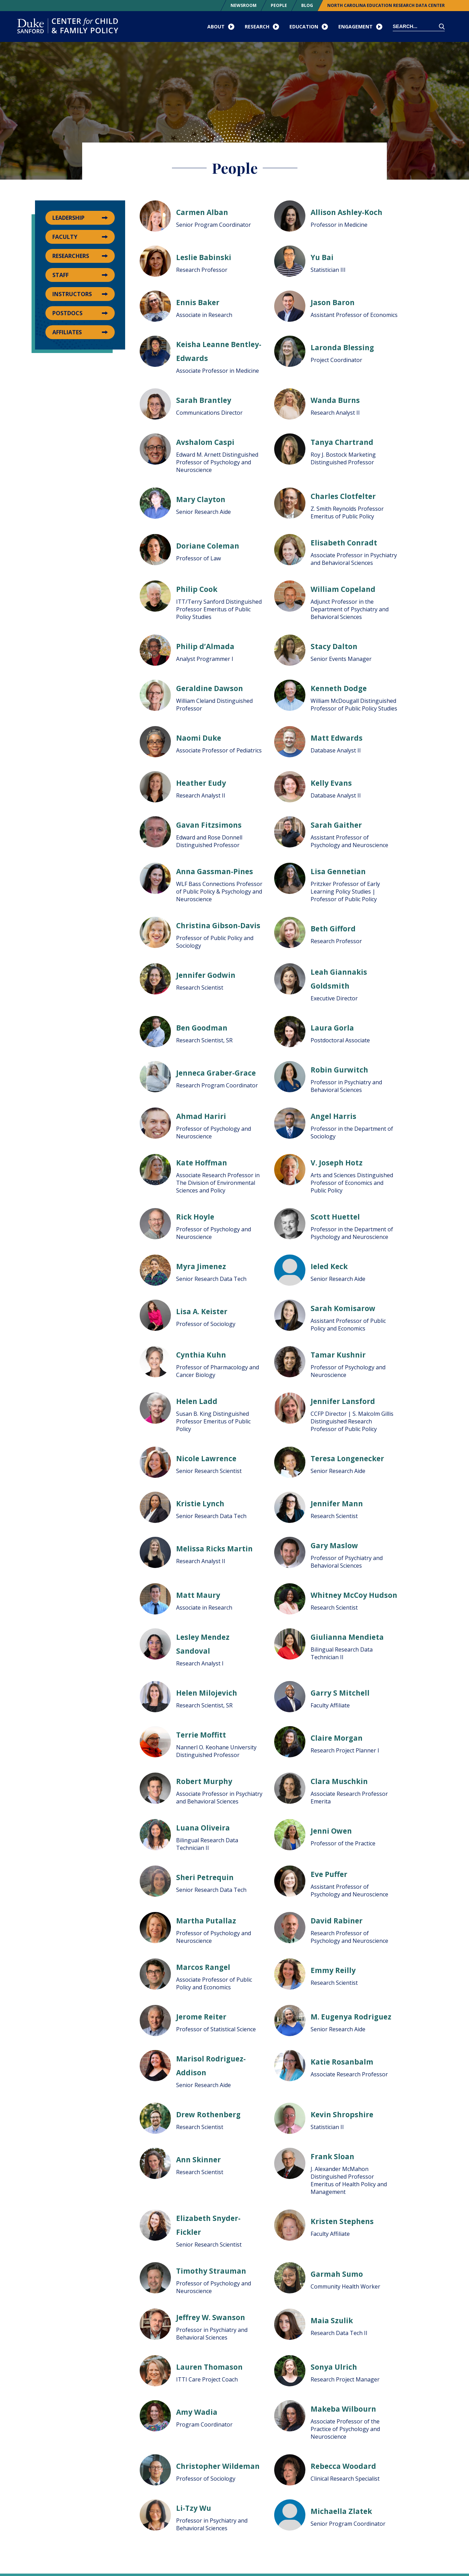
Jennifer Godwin (205, 975)
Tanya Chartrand (342, 442)
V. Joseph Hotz (337, 1163)
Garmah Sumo (337, 2274)
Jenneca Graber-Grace (216, 1073)
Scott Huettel (335, 1217)
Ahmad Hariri (201, 1116)
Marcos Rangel (203, 1967)
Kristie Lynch (200, 1503)
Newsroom (244, 5)
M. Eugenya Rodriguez (351, 2017)
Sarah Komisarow (343, 1308)
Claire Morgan (337, 1738)
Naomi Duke (198, 738)
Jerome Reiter (201, 2017)
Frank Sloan (332, 2156)
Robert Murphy (204, 1781)
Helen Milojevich (206, 1693)
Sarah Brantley (203, 400)
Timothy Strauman (211, 2271)
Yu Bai (322, 257)
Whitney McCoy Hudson (354, 1595)
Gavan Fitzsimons (209, 825)
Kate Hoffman (201, 1163)
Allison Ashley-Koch (346, 212)
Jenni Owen (331, 1831)
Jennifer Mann (337, 1503)
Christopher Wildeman (218, 2466)
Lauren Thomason (209, 2367)
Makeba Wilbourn (343, 2409)
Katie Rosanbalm (342, 2062)
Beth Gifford (333, 928)
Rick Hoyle (195, 1217)
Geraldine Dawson (209, 688)
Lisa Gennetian (338, 871)
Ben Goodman (201, 1028)
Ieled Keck (329, 1266)
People (279, 5)
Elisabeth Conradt (344, 543)
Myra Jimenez (201, 1266)
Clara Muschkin (339, 1781)
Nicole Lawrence (206, 1458)
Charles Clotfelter (343, 496)
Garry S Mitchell (340, 1693)
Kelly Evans (331, 783)
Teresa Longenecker (347, 1458)
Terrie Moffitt (201, 1735)
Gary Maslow (334, 1545)
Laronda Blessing (342, 347)
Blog (307, 5)
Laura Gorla (332, 1028)
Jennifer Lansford (343, 1401)
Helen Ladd (196, 1401)
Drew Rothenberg (208, 2114)
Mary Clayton (200, 499)
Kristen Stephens (342, 2221)
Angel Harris (333, 1116)
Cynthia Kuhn (201, 1355)
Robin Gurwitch (339, 1070)
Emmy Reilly (333, 1970)
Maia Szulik (332, 2320)
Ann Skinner (198, 2159)
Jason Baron (333, 302)
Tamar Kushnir (338, 1355)
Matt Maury (198, 1595)
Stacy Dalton (334, 646)
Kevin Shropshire (342, 2114)
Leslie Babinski (203, 257)
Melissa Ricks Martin (214, 1548)
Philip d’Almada (205, 646)
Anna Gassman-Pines (214, 871)
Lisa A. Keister (201, 1311)
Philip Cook (196, 589)
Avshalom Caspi (205, 442)
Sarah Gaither (336, 825)
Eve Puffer (329, 1874)
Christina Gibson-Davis (218, 925)
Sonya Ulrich (334, 2367)
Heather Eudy (201, 783)
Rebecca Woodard (343, 2466)
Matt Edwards (337, 738)
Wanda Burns (335, 400)
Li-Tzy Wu (193, 2508)
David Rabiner (337, 1920)
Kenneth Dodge (339, 688)
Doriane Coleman (207, 546)
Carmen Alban (202, 212)
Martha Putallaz (206, 1920)
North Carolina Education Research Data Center (386, 5)
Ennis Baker (197, 302)
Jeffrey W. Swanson (210, 2317)
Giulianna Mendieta (347, 1637)
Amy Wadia (196, 2412)
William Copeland (343, 589)
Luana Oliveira (203, 1828)
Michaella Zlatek (341, 2511)
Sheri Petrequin (205, 1877)
